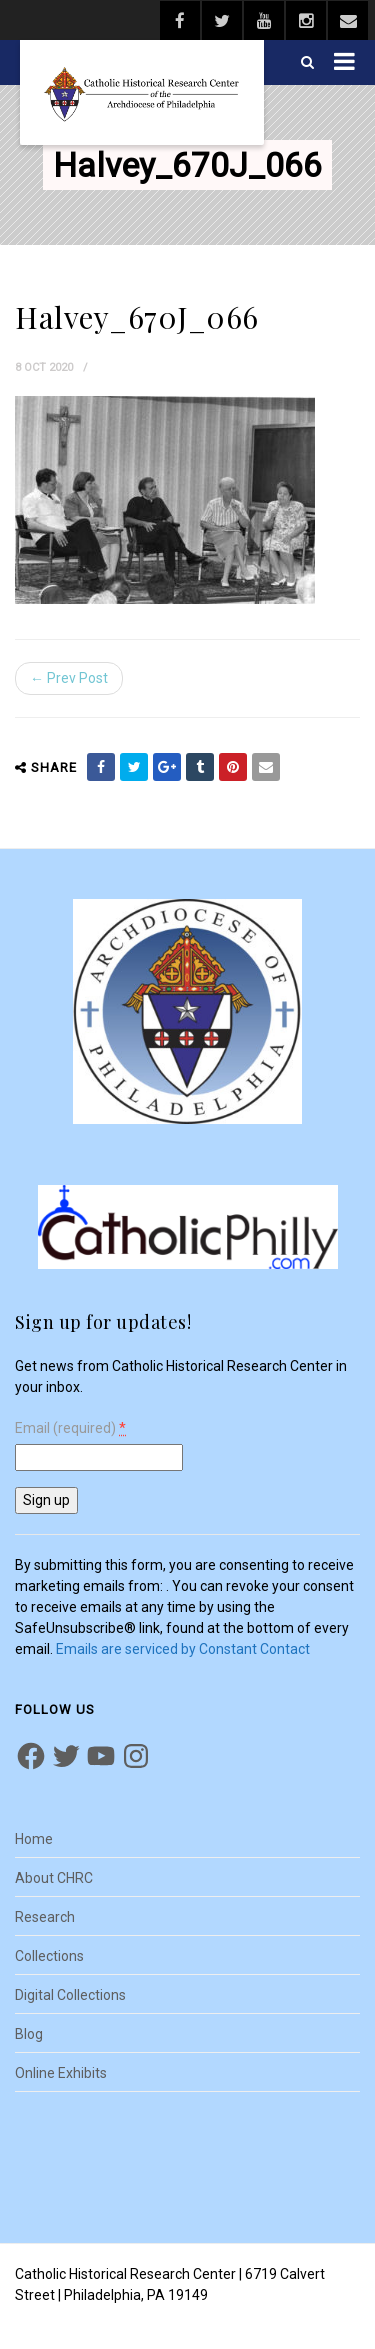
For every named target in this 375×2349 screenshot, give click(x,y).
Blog (29, 2034)
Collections (49, 1956)
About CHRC (54, 1878)
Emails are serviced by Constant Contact (183, 1649)
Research (45, 1917)
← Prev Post (69, 678)
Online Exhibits (61, 2073)
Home (34, 1839)
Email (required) (70, 1428)
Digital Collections (70, 1995)
